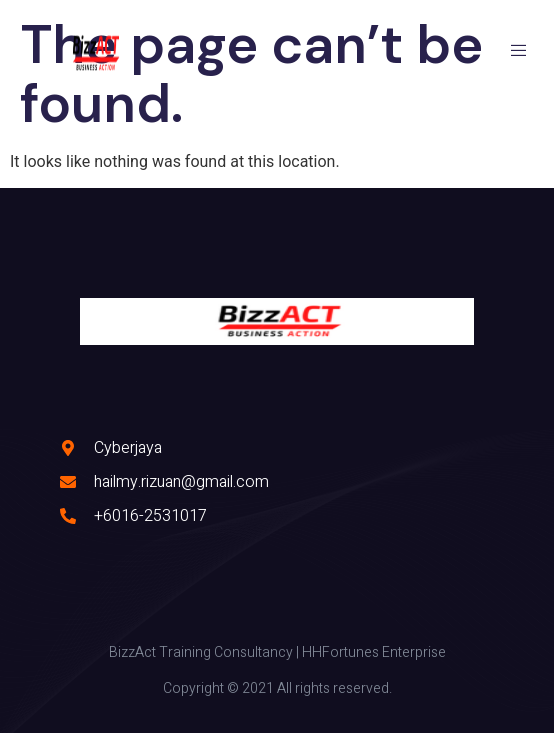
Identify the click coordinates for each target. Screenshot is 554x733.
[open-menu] (521, 53)
